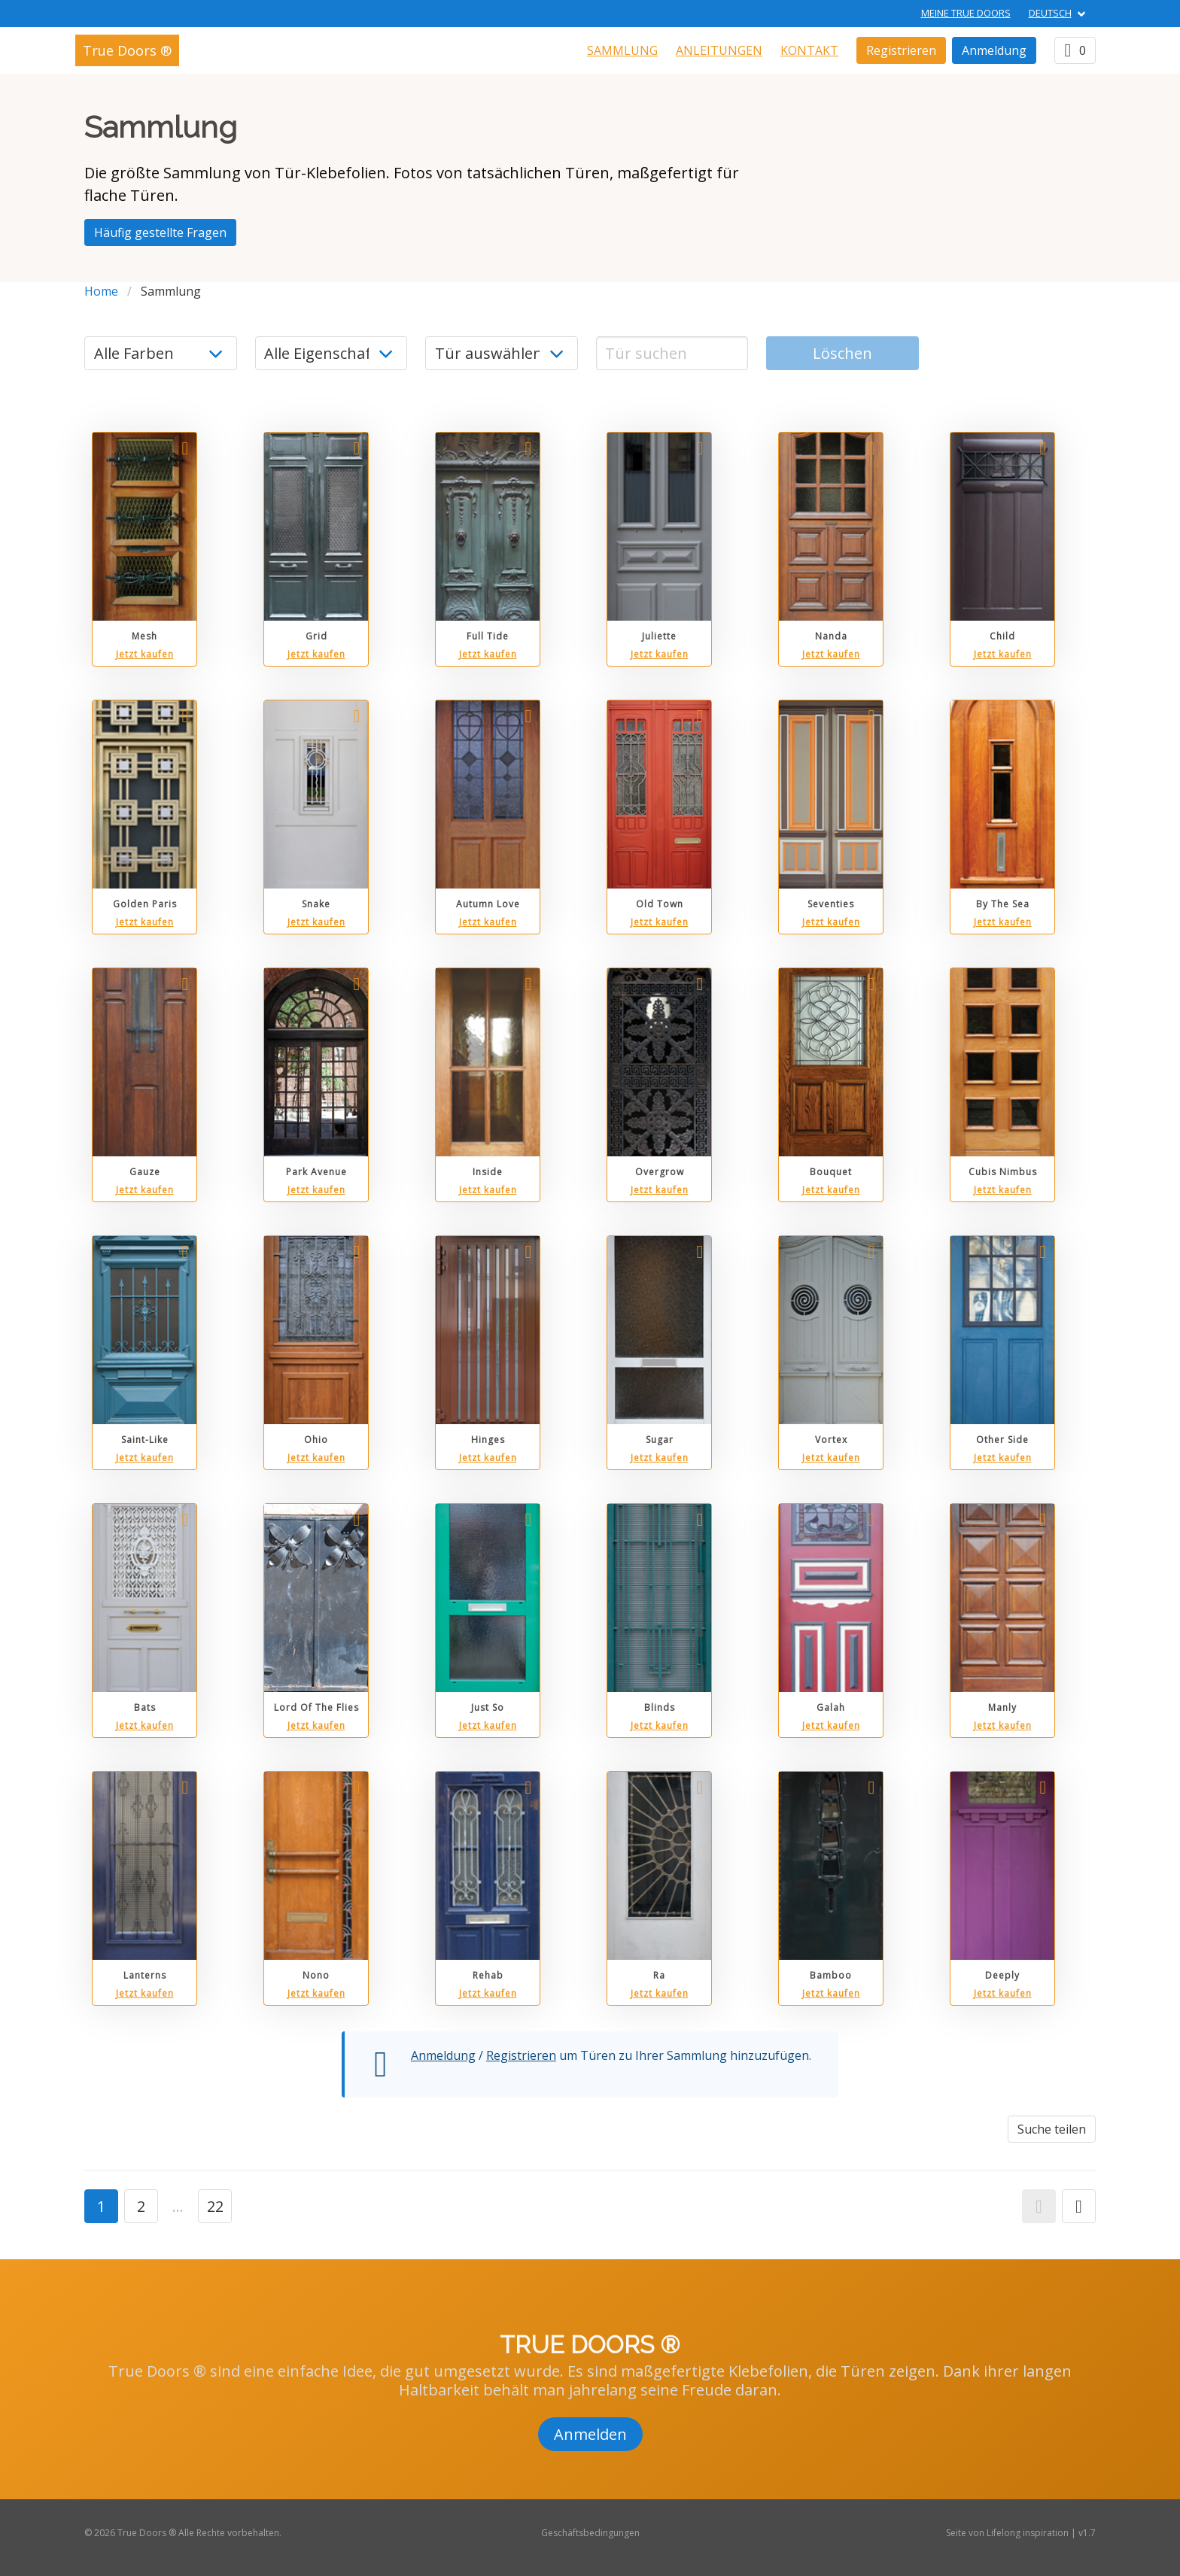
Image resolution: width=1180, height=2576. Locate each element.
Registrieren (901, 50)
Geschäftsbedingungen (590, 2532)
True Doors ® (127, 50)
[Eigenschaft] (331, 353)
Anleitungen (719, 50)
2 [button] (141, 2206)
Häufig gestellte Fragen (160, 232)
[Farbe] (160, 353)
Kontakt (809, 50)
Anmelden (590, 2434)
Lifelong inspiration (1028, 2532)
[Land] (501, 353)
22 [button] (215, 2206)
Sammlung (622, 50)
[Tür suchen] (672, 353)
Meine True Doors (966, 13)
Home (101, 291)
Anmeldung (994, 50)
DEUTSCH (1050, 13)
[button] (1039, 2206)
